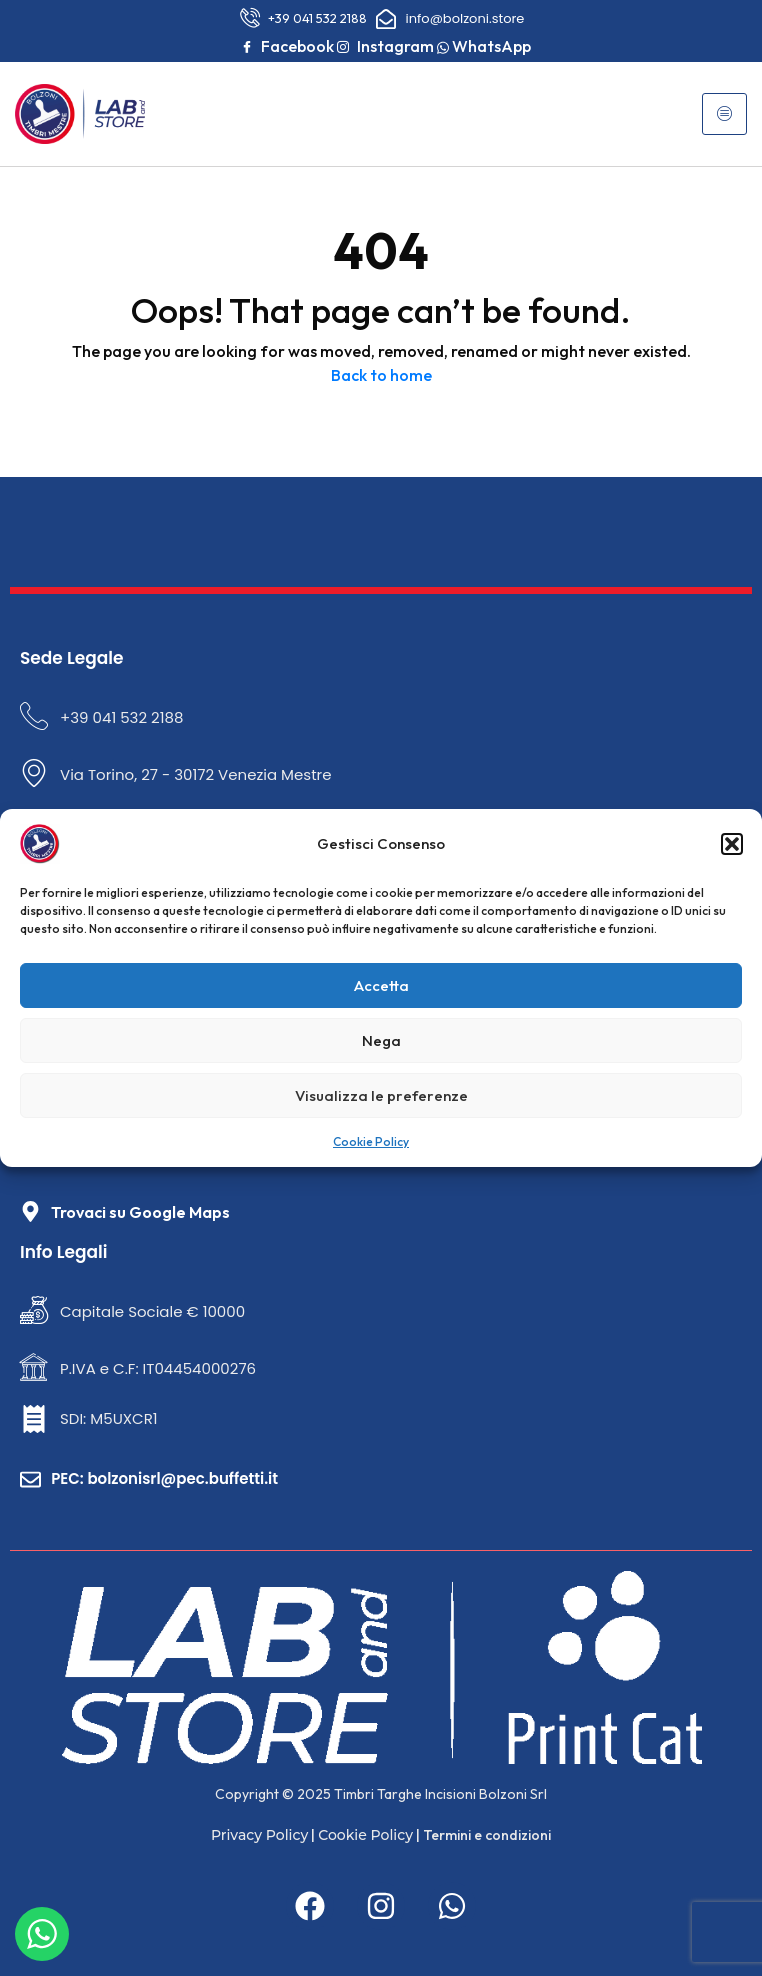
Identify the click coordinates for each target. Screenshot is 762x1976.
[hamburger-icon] (724, 114)
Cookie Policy (371, 1141)
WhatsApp (484, 46)
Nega (381, 1040)
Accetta (381, 985)
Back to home (381, 375)
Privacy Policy (259, 1835)
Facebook (287, 46)
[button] (732, 844)
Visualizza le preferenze (381, 1095)
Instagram (385, 46)
